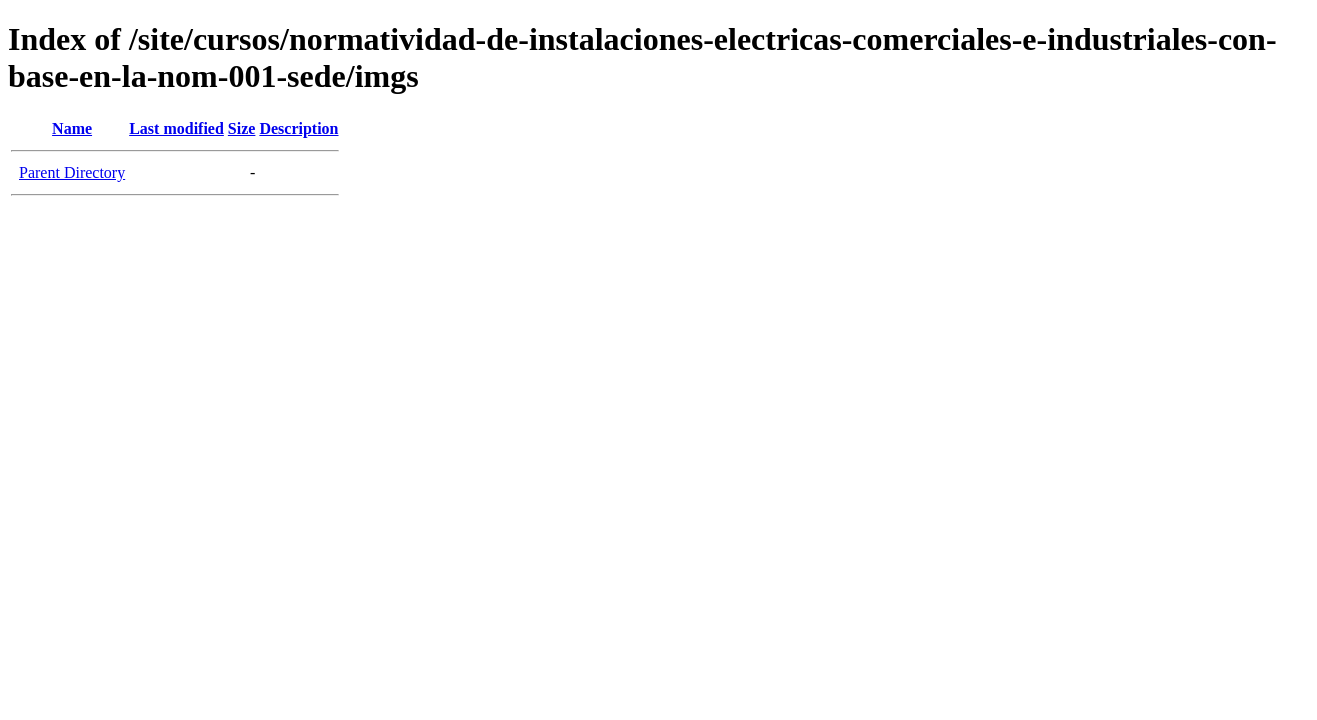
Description (298, 128)
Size (242, 128)
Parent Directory (72, 172)
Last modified (176, 128)
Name (72, 128)
